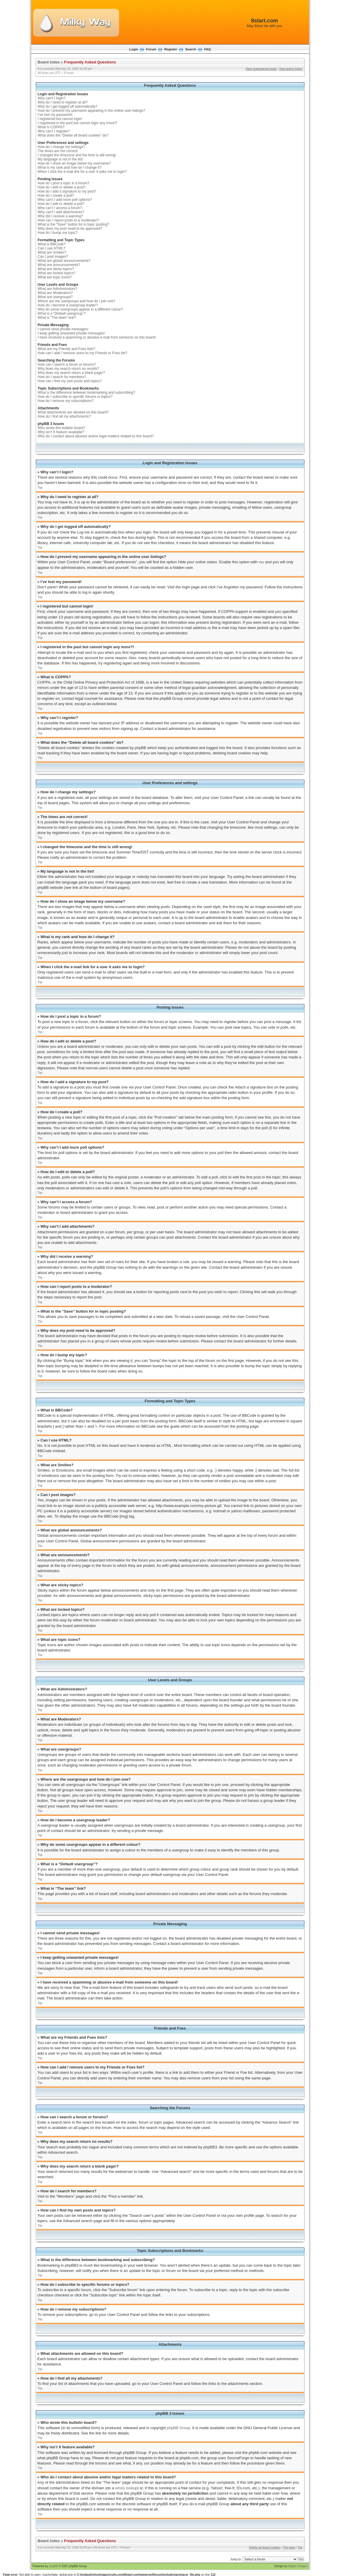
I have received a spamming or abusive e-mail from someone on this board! (97, 337)
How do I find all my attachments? (64, 416)
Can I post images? (53, 257)
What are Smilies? (52, 252)
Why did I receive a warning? (60, 216)
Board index (49, 62)
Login (133, 49)
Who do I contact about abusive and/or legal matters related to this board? (96, 436)
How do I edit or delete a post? (62, 187)
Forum (151, 49)
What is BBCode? (52, 244)
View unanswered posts (261, 68)
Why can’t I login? (52, 98)
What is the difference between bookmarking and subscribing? (86, 392)
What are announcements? (59, 265)
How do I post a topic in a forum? (63, 183)
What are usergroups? (55, 297)
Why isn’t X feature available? (61, 432)
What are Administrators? (58, 289)
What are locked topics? (56, 273)
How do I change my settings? (61, 147)
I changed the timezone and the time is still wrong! (77, 155)
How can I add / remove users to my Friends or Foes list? (82, 353)
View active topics (290, 68)
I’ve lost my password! (55, 115)
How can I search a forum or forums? (67, 364)
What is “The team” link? (57, 318)
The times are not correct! (58, 151)
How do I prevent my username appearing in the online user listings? (91, 111)
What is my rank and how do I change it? (70, 167)
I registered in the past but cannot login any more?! (77, 123)
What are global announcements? (64, 261)
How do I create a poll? (56, 195)
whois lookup (126, 2487)
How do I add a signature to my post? (67, 191)
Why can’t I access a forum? (60, 208)
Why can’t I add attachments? (61, 212)
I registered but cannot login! (60, 119)
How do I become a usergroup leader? (68, 305)
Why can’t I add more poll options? (65, 200)
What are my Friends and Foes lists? (66, 349)
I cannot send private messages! (63, 329)
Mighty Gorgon (298, 2565)
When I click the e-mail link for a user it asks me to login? (82, 172)
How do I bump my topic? (58, 233)
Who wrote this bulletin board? (61, 428)
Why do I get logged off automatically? (68, 106)
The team (289, 2547)
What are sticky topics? (56, 269)
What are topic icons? (55, 277)
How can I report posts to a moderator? (68, 220)
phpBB (53, 2565)
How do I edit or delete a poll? (61, 204)
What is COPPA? (51, 127)
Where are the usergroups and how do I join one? (77, 301)
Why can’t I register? (54, 131)
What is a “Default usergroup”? (62, 313)
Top (40, 487)
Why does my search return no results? (68, 369)
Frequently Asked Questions (90, 62)
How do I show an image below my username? (74, 163)
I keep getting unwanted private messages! (71, 333)
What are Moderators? (55, 293)
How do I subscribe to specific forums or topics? (75, 397)
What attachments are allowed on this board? (73, 412)
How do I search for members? (62, 377)
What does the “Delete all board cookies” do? (73, 135)
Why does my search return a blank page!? (71, 373)
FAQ (207, 49)
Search (190, 49)
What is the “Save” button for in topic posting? (73, 224)
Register (170, 49)
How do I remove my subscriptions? (66, 401)
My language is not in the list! (60, 159)
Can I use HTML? (51, 248)
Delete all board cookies (264, 2547)
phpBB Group (178, 2427)
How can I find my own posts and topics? (70, 381)
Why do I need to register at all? (63, 102)
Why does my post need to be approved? (70, 228)
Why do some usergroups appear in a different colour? (80, 309)
